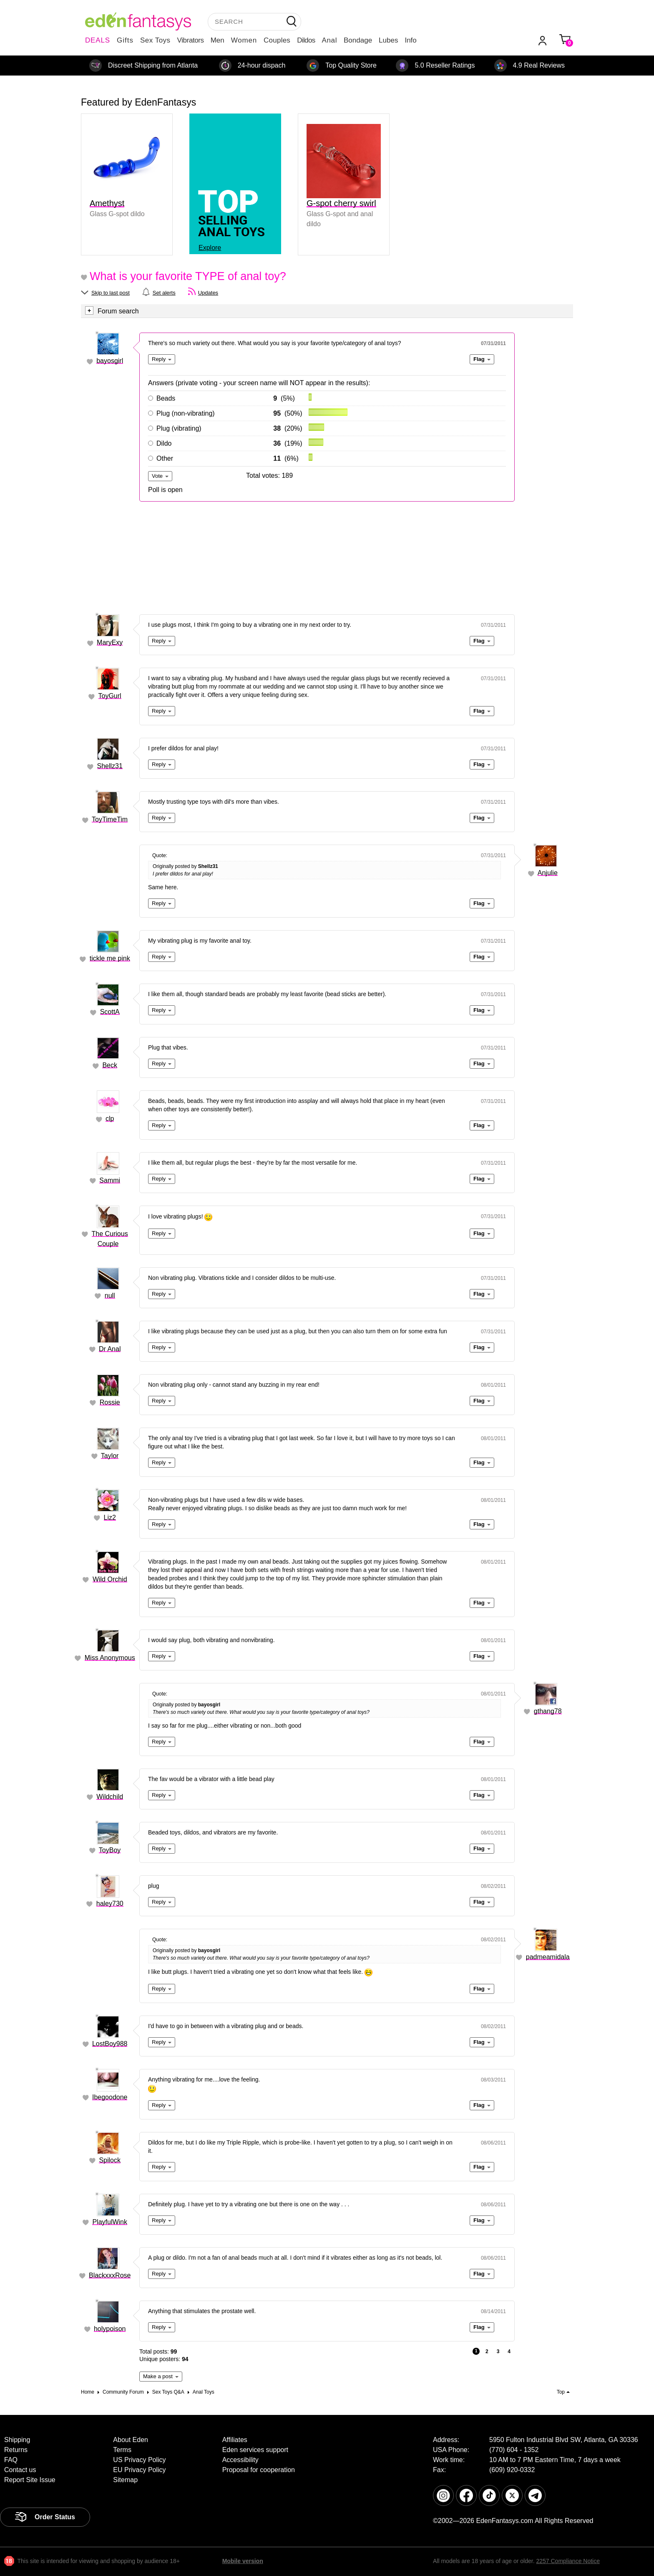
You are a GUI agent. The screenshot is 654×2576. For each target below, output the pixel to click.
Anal (329, 40)
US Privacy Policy (139, 2459)
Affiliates (234, 2439)
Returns (16, 2449)
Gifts (125, 40)
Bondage (358, 40)
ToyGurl (109, 695)
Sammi (109, 1180)
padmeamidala (548, 1956)
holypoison (110, 2328)
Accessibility (240, 2459)
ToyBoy (110, 1850)
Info (410, 40)
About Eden (130, 2439)
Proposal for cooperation (258, 2469)
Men (217, 40)
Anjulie (548, 872)
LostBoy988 (110, 2043)
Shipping (17, 2439)
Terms (122, 2449)
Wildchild (109, 1796)
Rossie (110, 1402)
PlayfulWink (109, 2221)
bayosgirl (109, 360)
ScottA (110, 1011)
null (110, 1295)
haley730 (109, 1903)
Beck (109, 1065)
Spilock (110, 2160)
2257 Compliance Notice (568, 2561)
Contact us (20, 2469)
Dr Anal (110, 1348)
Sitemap (125, 2479)
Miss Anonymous (110, 1657)
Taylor (110, 1455)
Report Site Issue (29, 2479)
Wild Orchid (110, 1579)
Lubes (388, 40)
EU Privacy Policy (139, 2469)
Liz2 (110, 1517)
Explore (210, 247)
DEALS (97, 40)
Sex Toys (155, 40)
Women (244, 40)
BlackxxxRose (110, 2275)
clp (110, 1118)
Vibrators (190, 40)
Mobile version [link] (242, 2561)
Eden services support (255, 2449)
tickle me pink (110, 958)
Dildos (306, 40)
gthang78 (548, 1711)
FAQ (11, 2459)
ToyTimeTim (110, 819)
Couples (277, 40)
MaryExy (110, 642)
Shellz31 (110, 766)
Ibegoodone (110, 2097)
